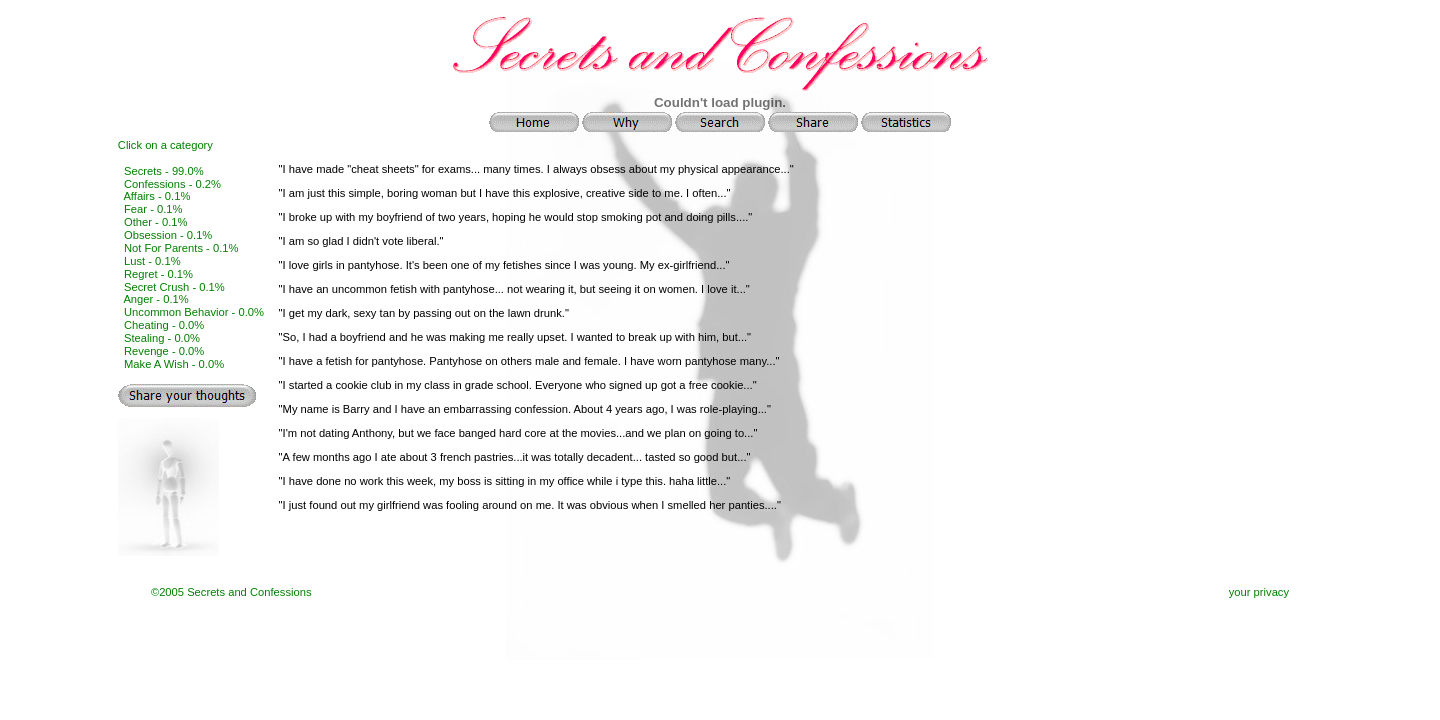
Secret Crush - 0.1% (174, 287)
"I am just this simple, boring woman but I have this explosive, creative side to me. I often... (503, 193)
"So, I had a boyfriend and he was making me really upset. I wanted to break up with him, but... (513, 337)
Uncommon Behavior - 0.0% (194, 312)
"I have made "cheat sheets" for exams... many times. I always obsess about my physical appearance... (534, 169)
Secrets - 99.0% (164, 171)
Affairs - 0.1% (156, 196)
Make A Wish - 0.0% (174, 364)
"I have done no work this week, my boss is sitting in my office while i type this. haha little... (503, 481)
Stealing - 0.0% (162, 338)
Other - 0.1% (155, 222)
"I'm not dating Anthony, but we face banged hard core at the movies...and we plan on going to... (516, 433)
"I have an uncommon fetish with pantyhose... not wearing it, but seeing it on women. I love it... (512, 289)
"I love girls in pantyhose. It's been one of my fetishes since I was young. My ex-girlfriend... (502, 265)
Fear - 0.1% (153, 209)
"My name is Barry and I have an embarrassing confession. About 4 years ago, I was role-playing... (523, 409)
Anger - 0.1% (155, 299)
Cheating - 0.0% (164, 325)
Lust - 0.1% (152, 261)
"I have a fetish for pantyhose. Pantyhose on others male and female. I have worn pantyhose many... (527, 361)
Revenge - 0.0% (164, 351)
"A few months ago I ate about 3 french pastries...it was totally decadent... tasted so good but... (513, 457)
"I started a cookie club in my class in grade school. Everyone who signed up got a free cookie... (516, 385)
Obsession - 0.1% (168, 235)
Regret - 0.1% (158, 274)
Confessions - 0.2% (172, 184)
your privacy (1259, 592)
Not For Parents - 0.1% (181, 248)
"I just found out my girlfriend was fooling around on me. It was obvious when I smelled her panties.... (528, 505)
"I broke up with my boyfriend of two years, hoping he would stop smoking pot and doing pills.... (514, 217)
